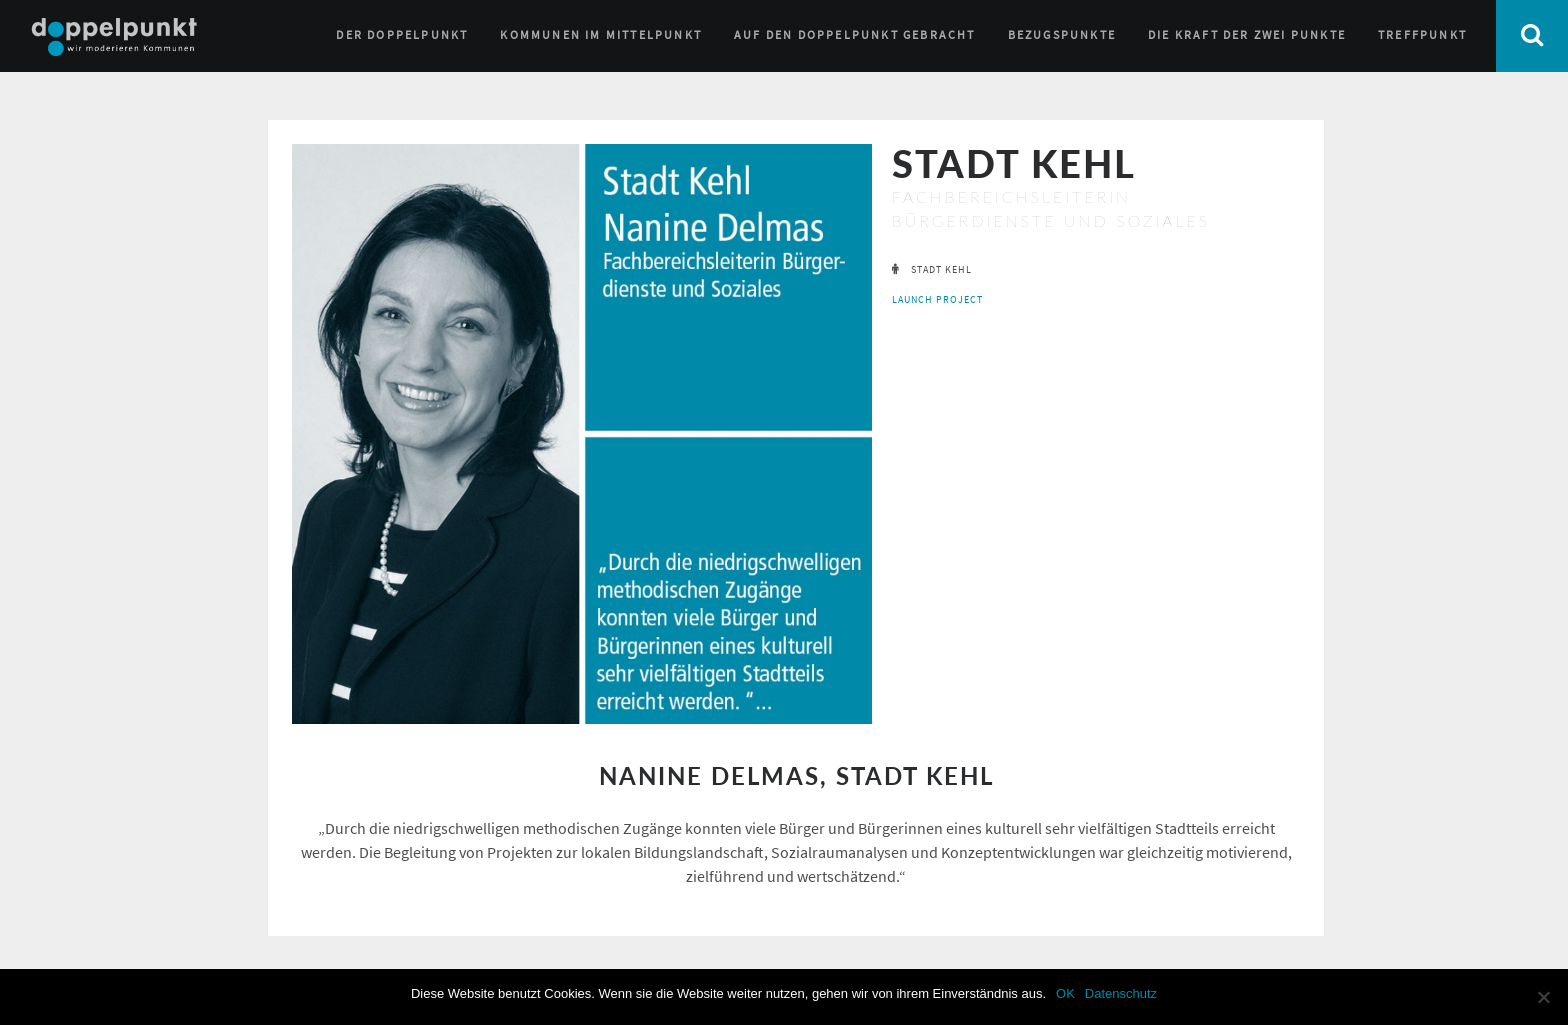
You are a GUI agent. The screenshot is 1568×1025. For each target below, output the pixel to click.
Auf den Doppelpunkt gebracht (855, 34)
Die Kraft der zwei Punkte (1247, 34)
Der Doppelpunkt (402, 34)
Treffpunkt (1422, 34)
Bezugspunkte (1062, 34)
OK (1065, 993)
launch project (937, 299)
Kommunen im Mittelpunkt (601, 34)
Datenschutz (1121, 993)
